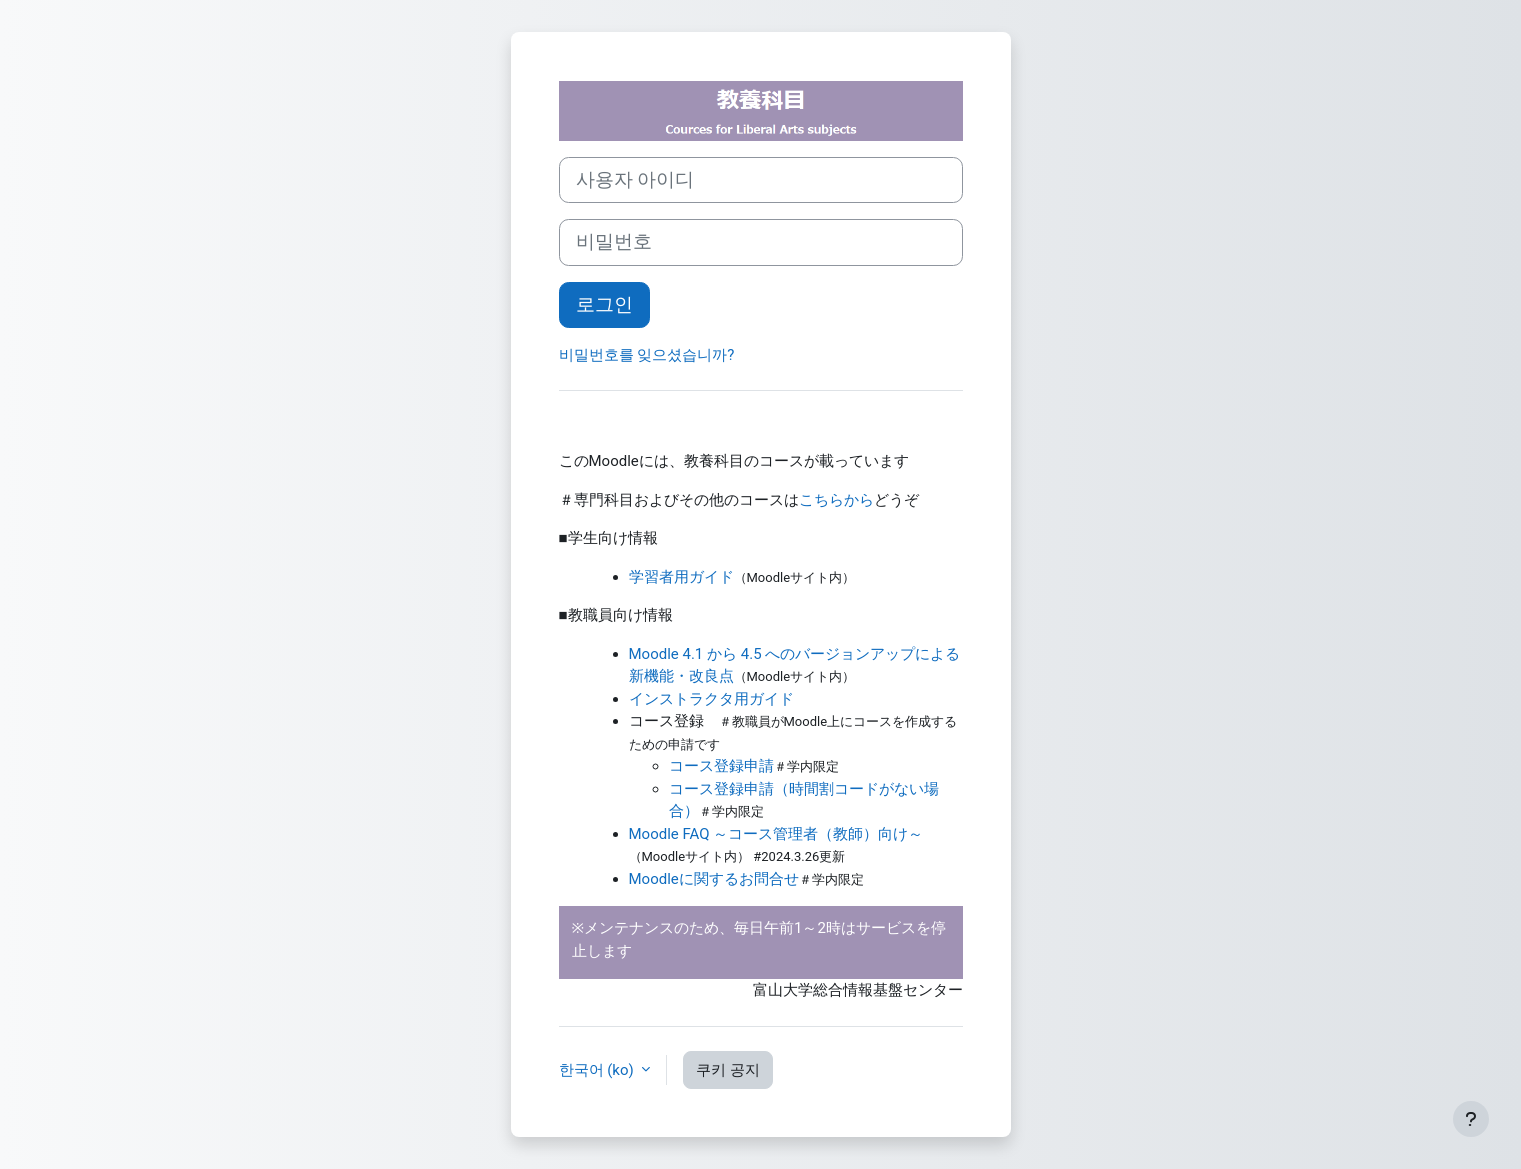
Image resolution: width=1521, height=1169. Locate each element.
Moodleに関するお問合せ (714, 879)
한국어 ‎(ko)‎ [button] (598, 1070)
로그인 (604, 305)
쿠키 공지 (728, 1070)
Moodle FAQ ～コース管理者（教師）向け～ (776, 834)
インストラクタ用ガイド (711, 699)
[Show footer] (1471, 1119)
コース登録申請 (721, 766)
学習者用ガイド (681, 577)
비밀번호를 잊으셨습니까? (647, 355)
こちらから (836, 500)
